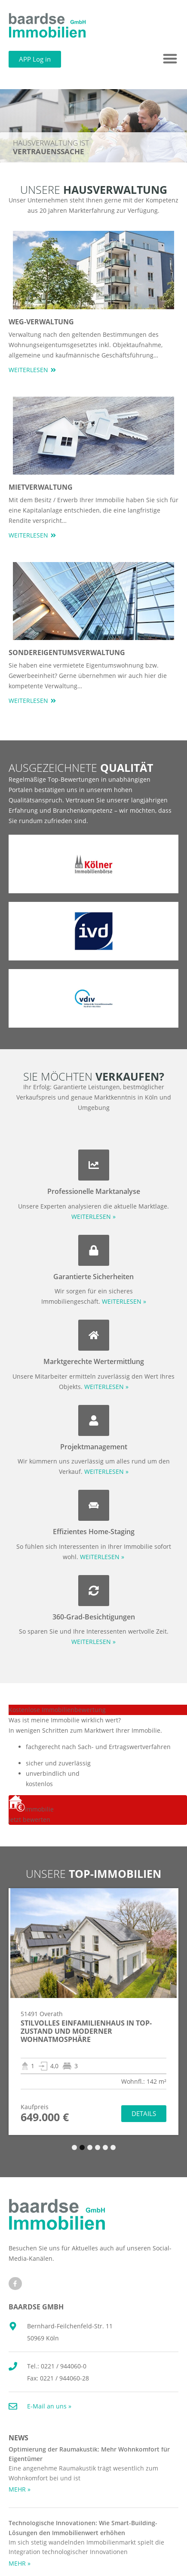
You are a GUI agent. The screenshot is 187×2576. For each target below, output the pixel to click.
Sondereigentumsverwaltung (67, 652)
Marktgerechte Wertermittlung (93, 1361)
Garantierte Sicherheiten (93, 1276)
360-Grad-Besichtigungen (93, 1617)
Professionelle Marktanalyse (93, 1191)
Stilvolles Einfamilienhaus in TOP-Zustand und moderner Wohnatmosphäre (86, 2031)
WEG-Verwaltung (41, 321)
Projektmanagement (93, 1446)
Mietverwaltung (41, 487)
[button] (170, 58)
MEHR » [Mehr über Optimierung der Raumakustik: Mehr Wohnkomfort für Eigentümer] (20, 2489)
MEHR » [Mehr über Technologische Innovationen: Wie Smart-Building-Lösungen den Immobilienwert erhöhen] (20, 2563)
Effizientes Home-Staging (94, 1531)
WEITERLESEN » (93, 1216)
